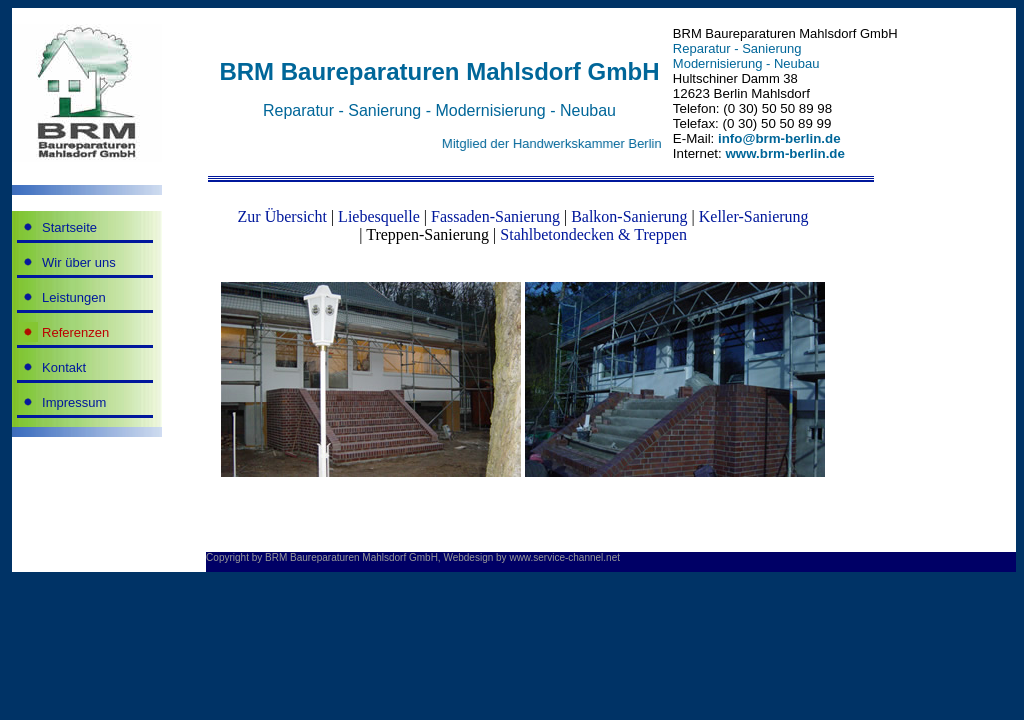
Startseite (69, 227)
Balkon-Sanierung (629, 216)
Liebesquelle (379, 216)
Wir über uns (79, 262)
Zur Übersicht (282, 216)
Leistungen (74, 297)
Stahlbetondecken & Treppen (593, 234)
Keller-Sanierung (754, 216)
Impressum (74, 402)
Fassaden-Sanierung (495, 216)
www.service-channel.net (564, 557)
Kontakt (64, 367)
